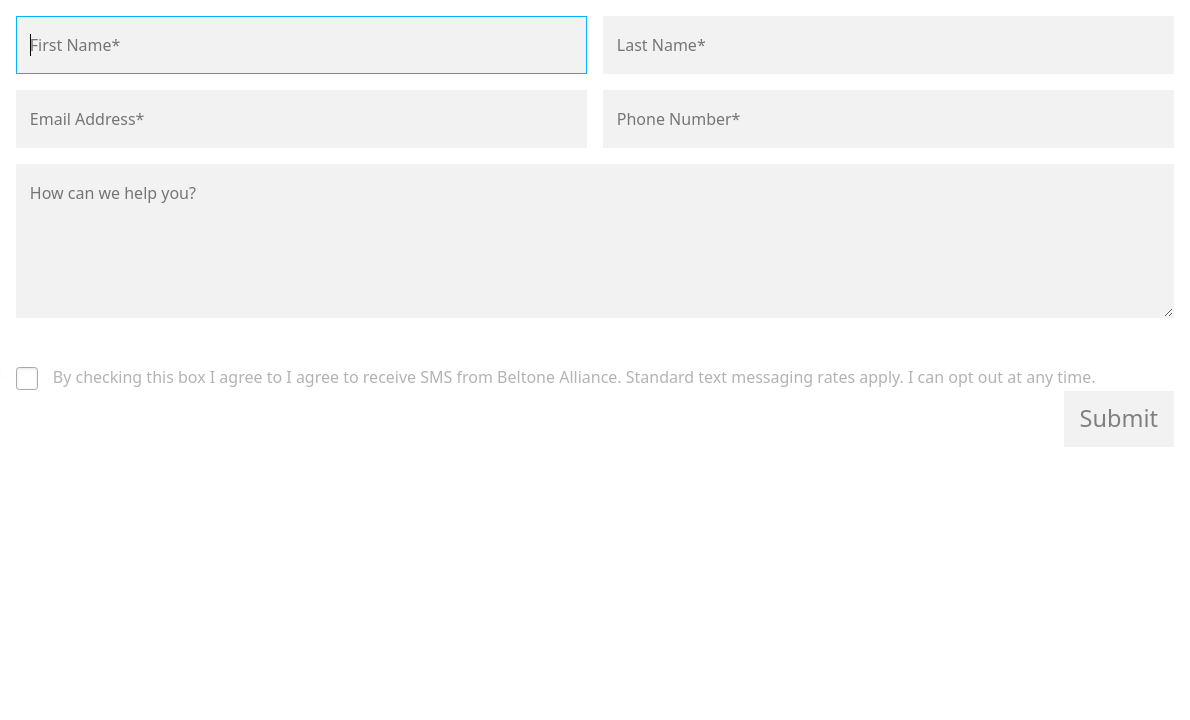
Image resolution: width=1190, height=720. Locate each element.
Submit (1119, 418)
